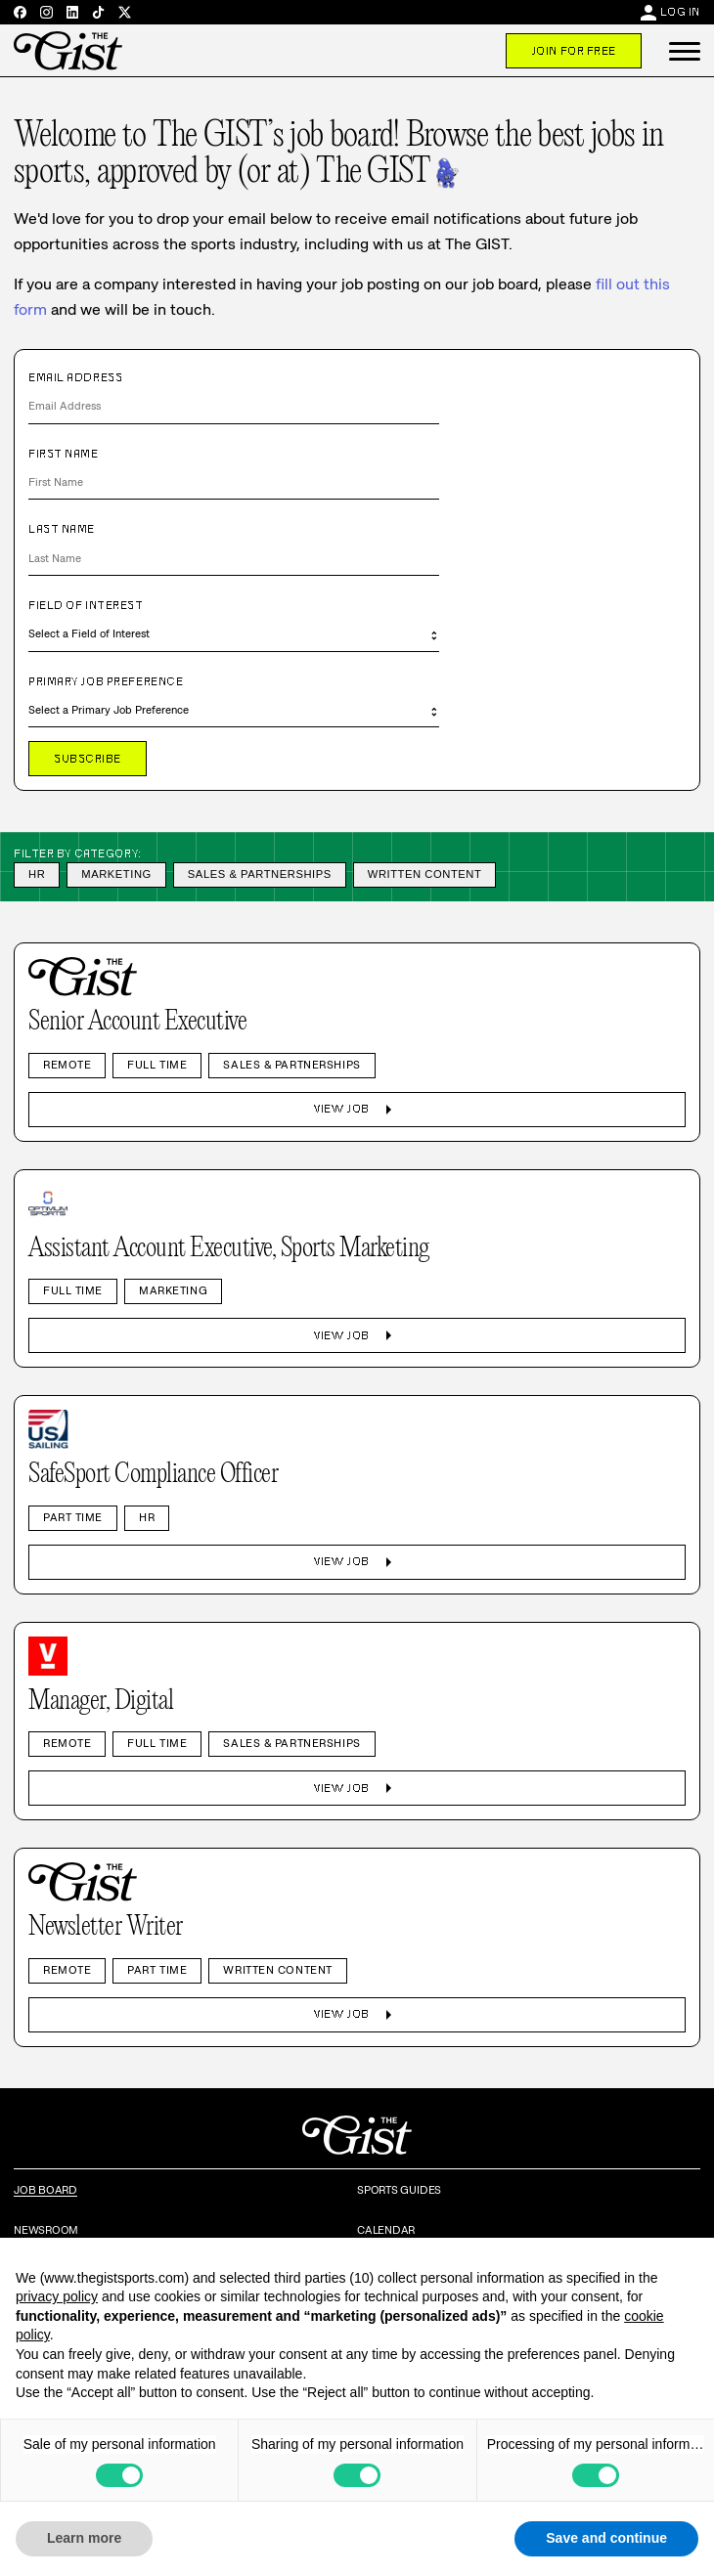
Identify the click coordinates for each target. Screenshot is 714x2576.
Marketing (116, 874)
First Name (63, 453)
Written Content (425, 874)
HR (36, 874)
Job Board (45, 2190)
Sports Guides (399, 2190)
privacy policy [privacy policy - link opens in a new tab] (57, 2296)
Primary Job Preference (105, 681)
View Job (356, 1109)
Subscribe (87, 758)
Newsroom (46, 2230)
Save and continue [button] (606, 2538)
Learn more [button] (84, 2538)
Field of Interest (86, 605)
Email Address (75, 377)
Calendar (386, 2230)
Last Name (61, 529)
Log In (680, 12)
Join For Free (573, 51)
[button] (684, 51)
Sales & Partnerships (260, 874)
